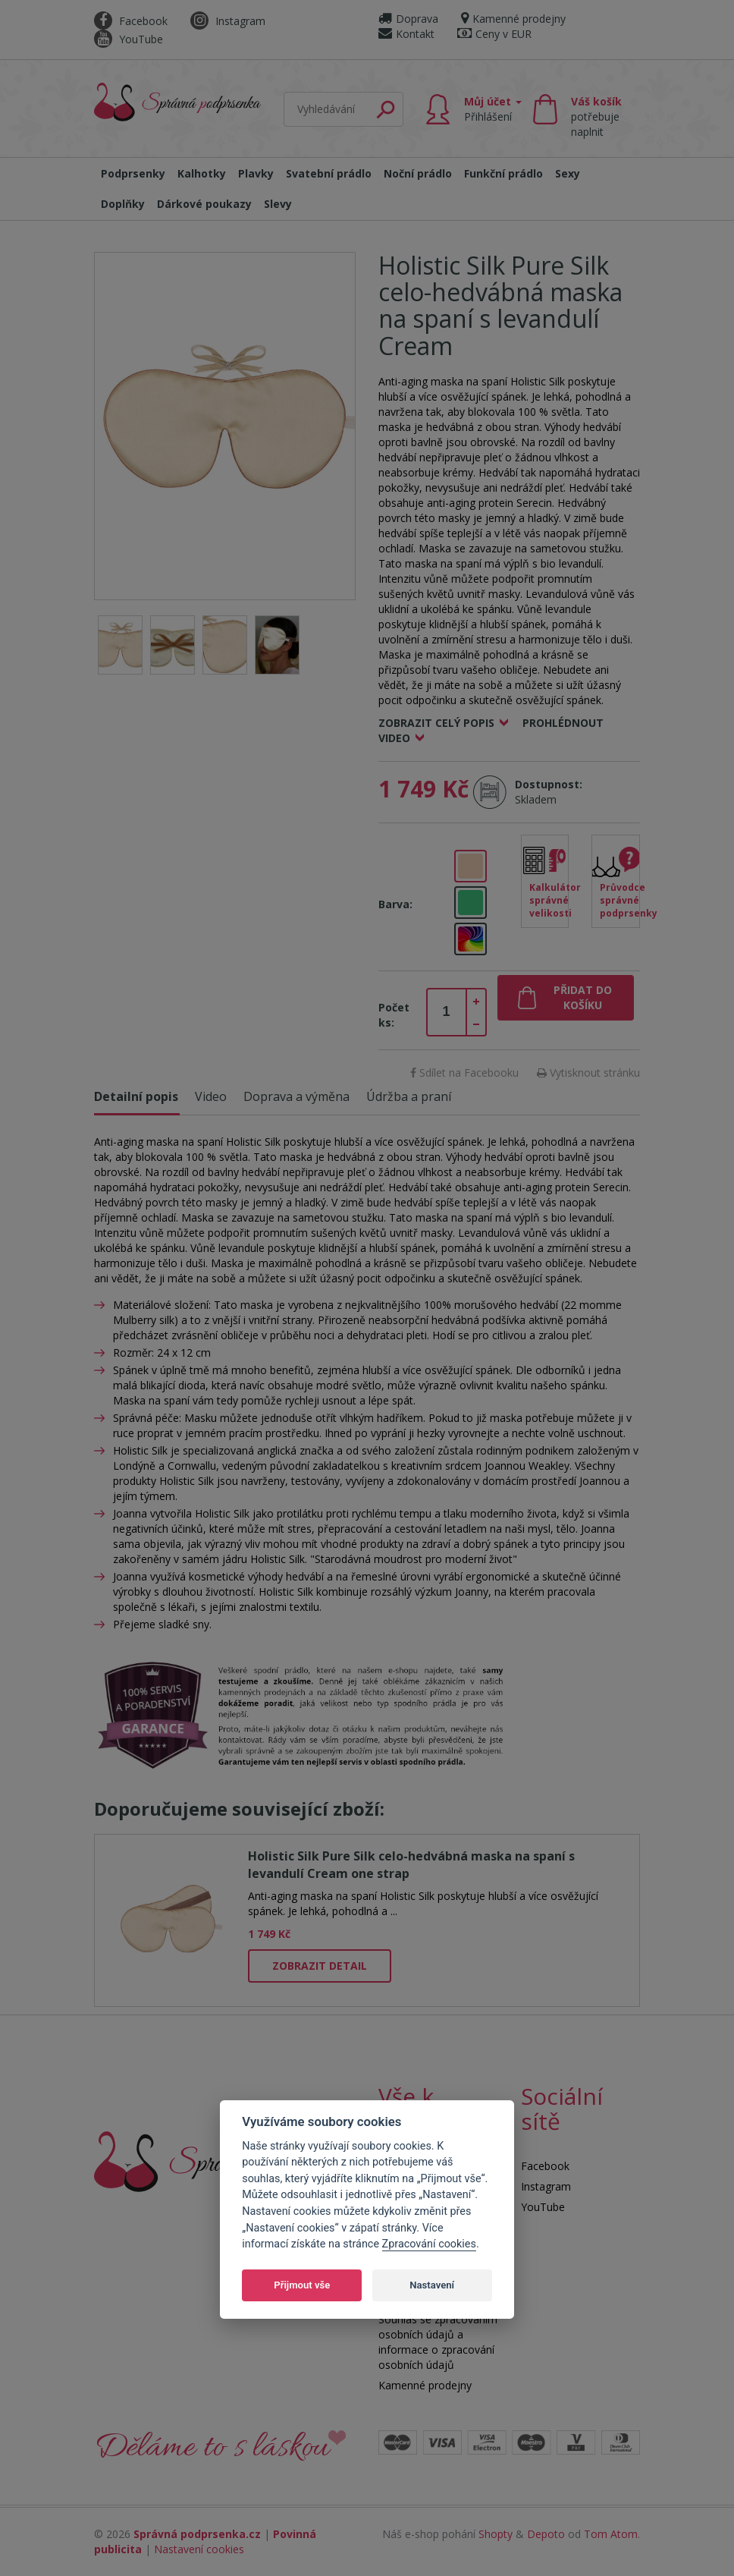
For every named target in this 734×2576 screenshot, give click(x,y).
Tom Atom (611, 2534)
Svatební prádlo (329, 173)
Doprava (408, 18)
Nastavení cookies (199, 2549)
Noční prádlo (418, 173)
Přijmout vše (302, 2285)
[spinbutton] (447, 1012)
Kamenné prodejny (513, 18)
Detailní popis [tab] (136, 1096)
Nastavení (431, 2285)
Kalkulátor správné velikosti (549, 900)
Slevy (278, 204)
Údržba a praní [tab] (408, 1096)
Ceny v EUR (494, 34)
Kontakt (406, 34)
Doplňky (123, 204)
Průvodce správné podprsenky (620, 900)
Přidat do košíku (583, 997)
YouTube (128, 39)
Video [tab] (211, 1096)
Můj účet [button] (493, 109)
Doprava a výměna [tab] (296, 1096)
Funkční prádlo (503, 173)
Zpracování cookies (429, 2244)
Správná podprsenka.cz (197, 2534)
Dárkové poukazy (204, 204)
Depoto (546, 2534)
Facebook (131, 21)
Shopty (495, 2534)
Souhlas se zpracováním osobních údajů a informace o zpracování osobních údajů (437, 2342)
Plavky (256, 173)
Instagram (227, 21)
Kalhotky (201, 173)
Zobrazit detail (319, 1965)
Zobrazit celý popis (436, 723)
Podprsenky (133, 173)
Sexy (567, 173)
